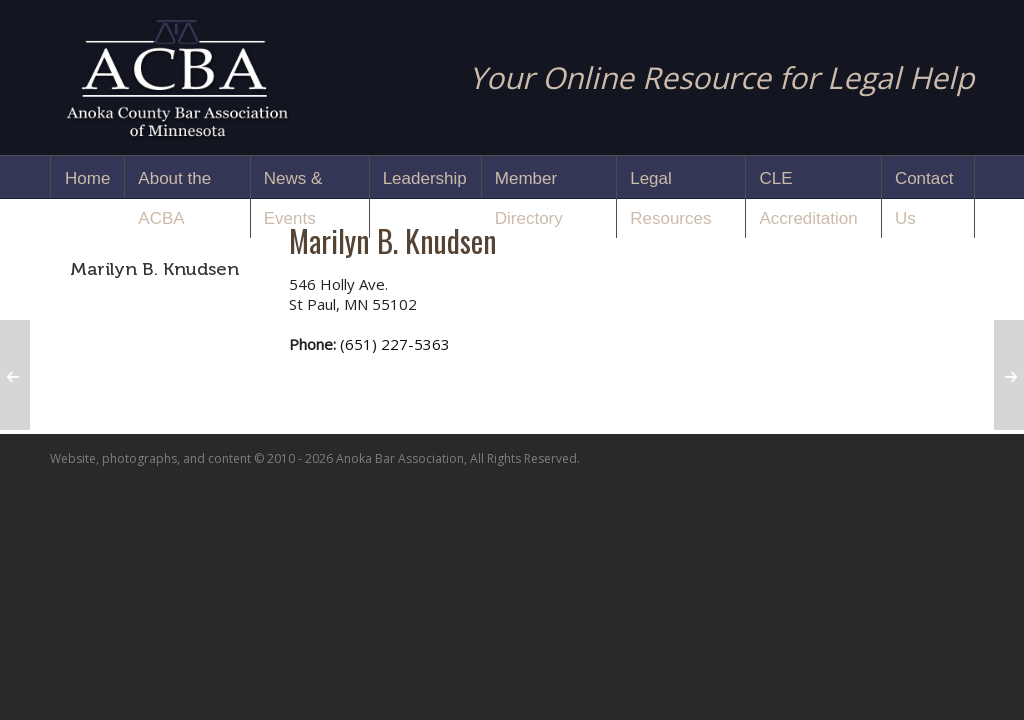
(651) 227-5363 (395, 344)
